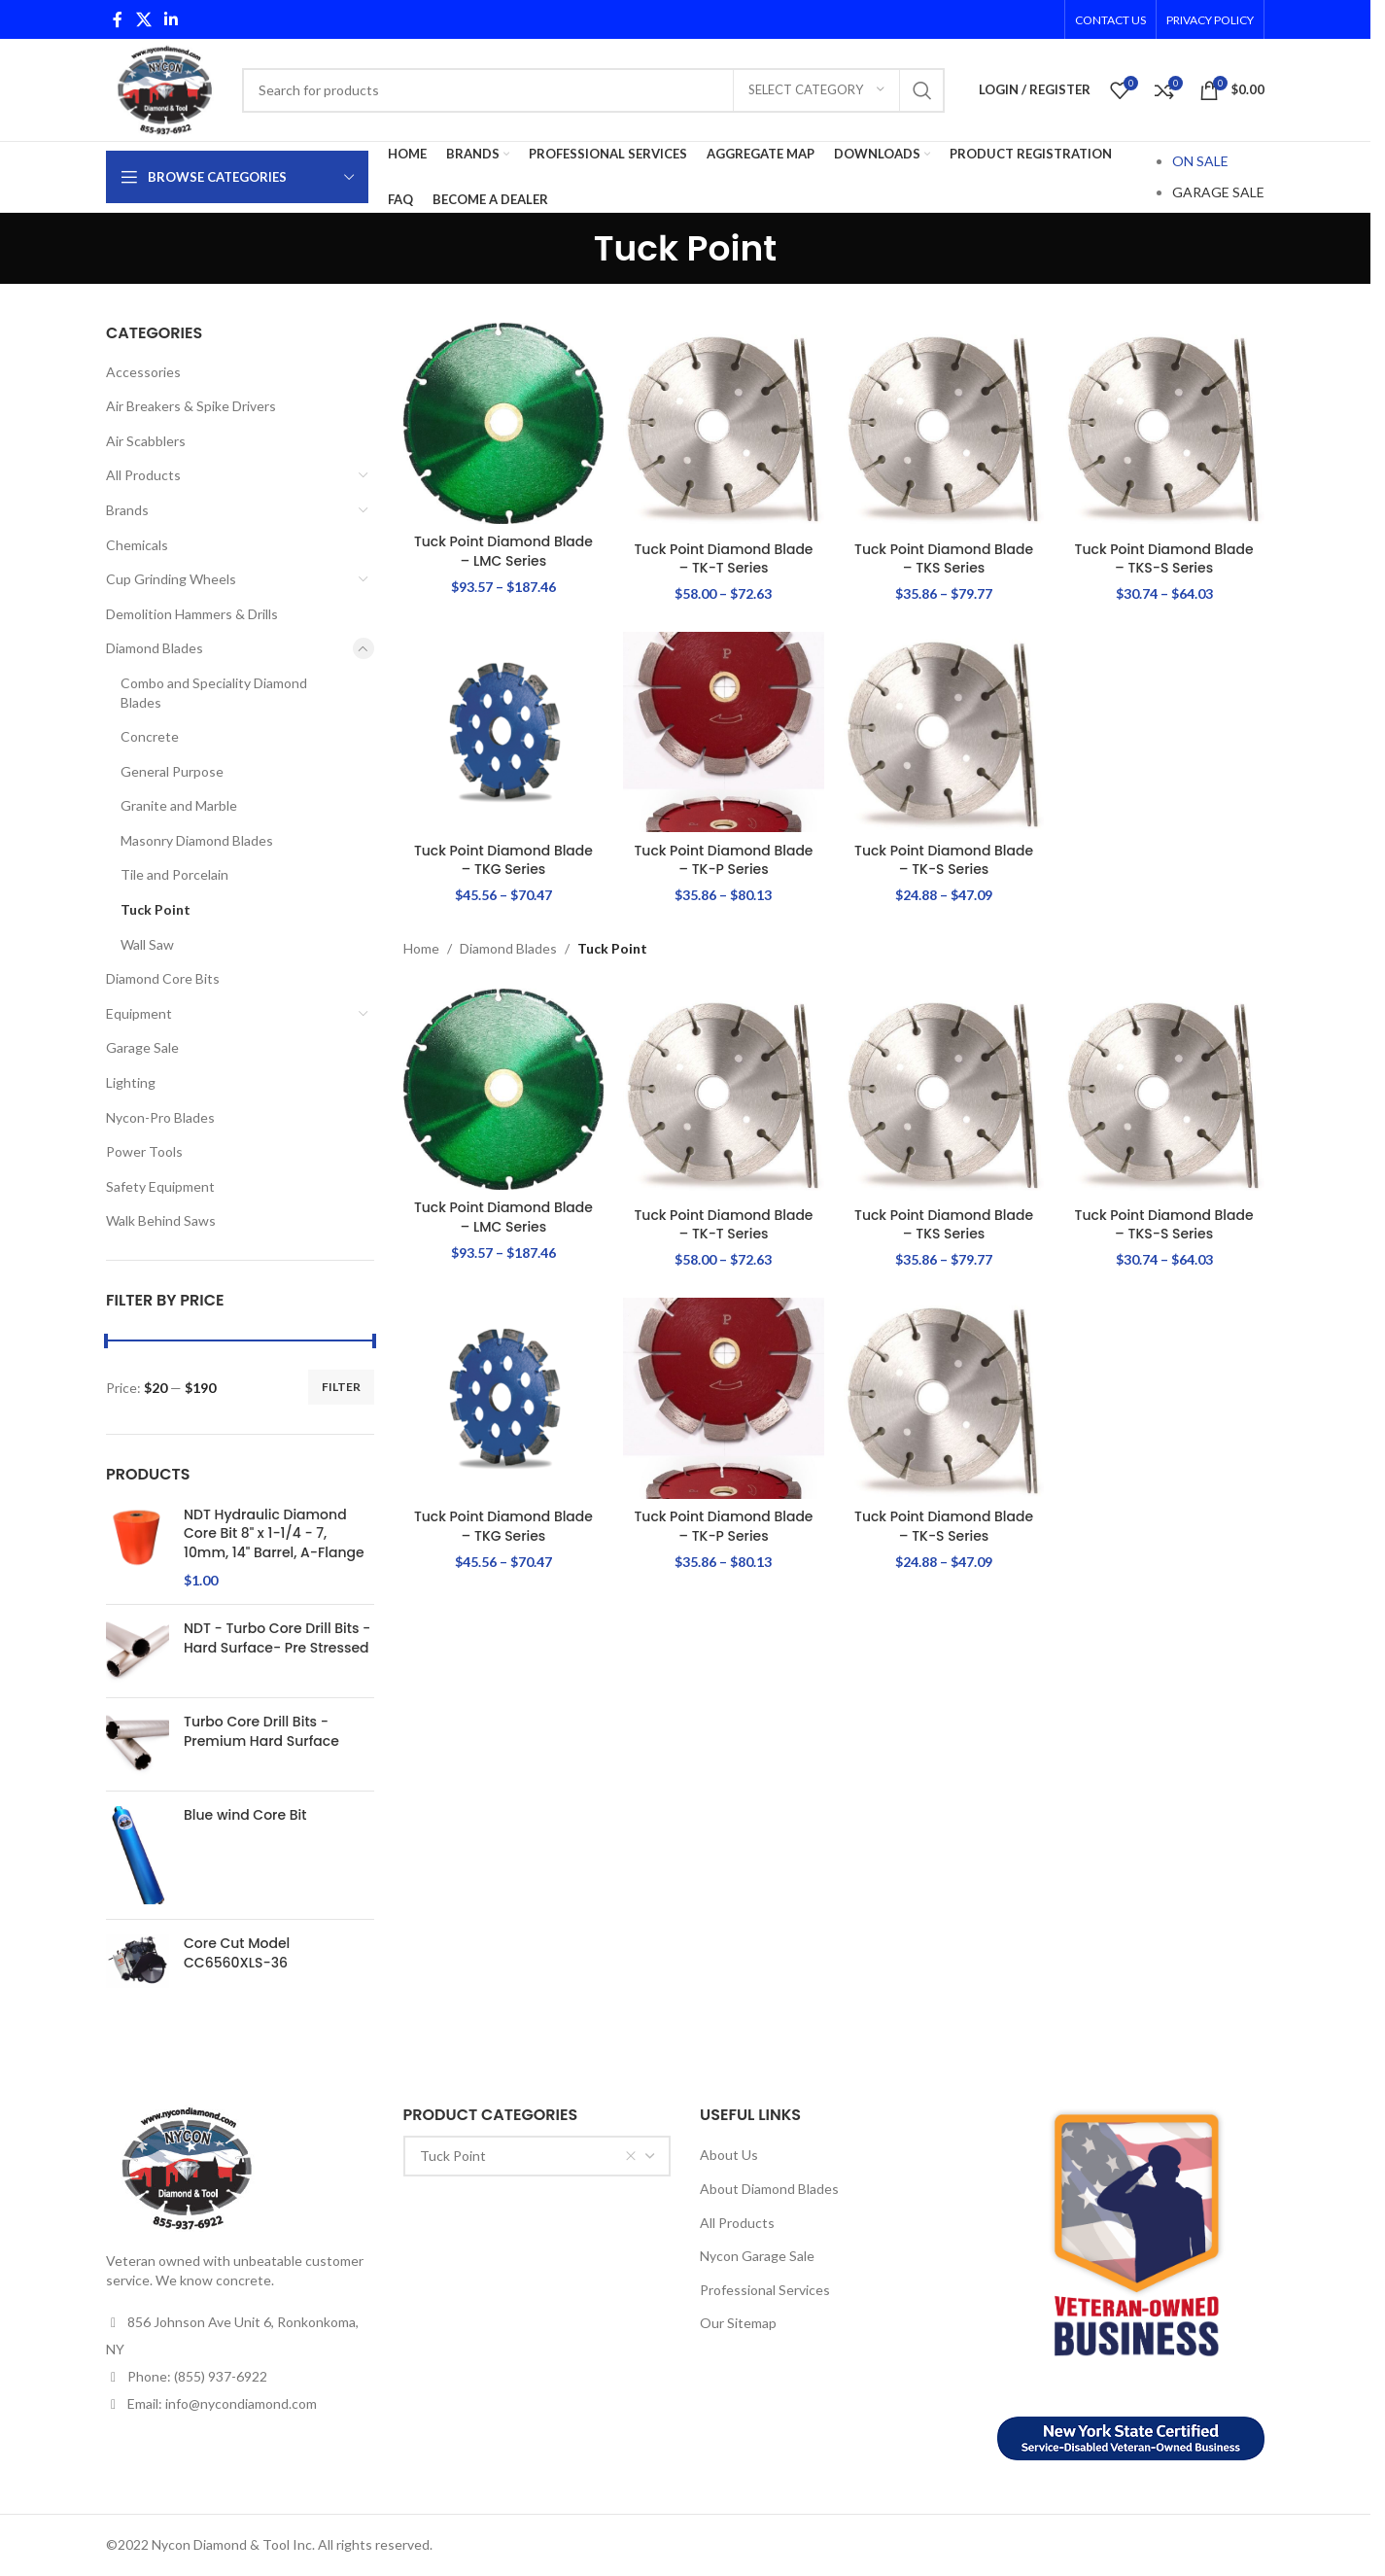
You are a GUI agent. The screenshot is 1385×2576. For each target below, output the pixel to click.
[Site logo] (164, 88)
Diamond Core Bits (163, 978)
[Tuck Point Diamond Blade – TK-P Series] (723, 732)
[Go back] (569, 248)
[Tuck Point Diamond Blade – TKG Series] (504, 732)
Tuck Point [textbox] (529, 2155)
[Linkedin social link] (170, 19)
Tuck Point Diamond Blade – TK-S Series (944, 860)
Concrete (150, 736)
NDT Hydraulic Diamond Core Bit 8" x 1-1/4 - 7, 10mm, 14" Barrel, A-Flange (274, 1534)
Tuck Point (155, 909)
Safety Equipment (160, 1186)
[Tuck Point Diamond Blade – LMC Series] (504, 423)
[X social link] (143, 19)
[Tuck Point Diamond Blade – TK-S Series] (944, 732)
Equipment (139, 1013)
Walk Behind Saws (161, 1220)
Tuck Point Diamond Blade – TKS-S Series (1164, 558)
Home (421, 948)
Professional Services (765, 2289)
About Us (729, 2154)
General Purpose (172, 771)
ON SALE (1200, 161)
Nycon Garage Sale (757, 2255)
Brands (127, 510)
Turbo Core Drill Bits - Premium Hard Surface (261, 1732)
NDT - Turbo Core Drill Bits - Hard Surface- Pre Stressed (277, 1638)
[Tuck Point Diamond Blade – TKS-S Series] (1163, 427)
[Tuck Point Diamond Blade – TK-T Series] (723, 427)
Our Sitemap (738, 2323)
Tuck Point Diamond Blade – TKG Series (504, 860)
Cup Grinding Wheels (171, 579)
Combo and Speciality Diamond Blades (214, 693)
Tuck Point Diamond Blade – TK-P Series (724, 860)
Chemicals (137, 545)
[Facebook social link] (117, 19)
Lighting (131, 1082)
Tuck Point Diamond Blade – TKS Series (944, 558)
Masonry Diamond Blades (197, 840)
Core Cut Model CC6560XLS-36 (237, 1953)
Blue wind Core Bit (245, 1815)
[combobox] (537, 2156)
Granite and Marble (179, 805)
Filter (341, 1386)
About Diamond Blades (769, 2188)
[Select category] (816, 90)
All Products (143, 475)
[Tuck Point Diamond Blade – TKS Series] (944, 427)
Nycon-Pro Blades (160, 1117)
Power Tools (144, 1151)
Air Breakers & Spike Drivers (191, 406)
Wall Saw (147, 944)
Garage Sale (142, 1047)
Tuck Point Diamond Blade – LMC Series (504, 551)
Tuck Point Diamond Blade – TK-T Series (724, 558)
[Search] (593, 90)
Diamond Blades (154, 648)
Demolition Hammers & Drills (192, 614)
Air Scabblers (146, 441)
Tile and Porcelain (174, 874)
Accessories (143, 372)
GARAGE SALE (1218, 192)
